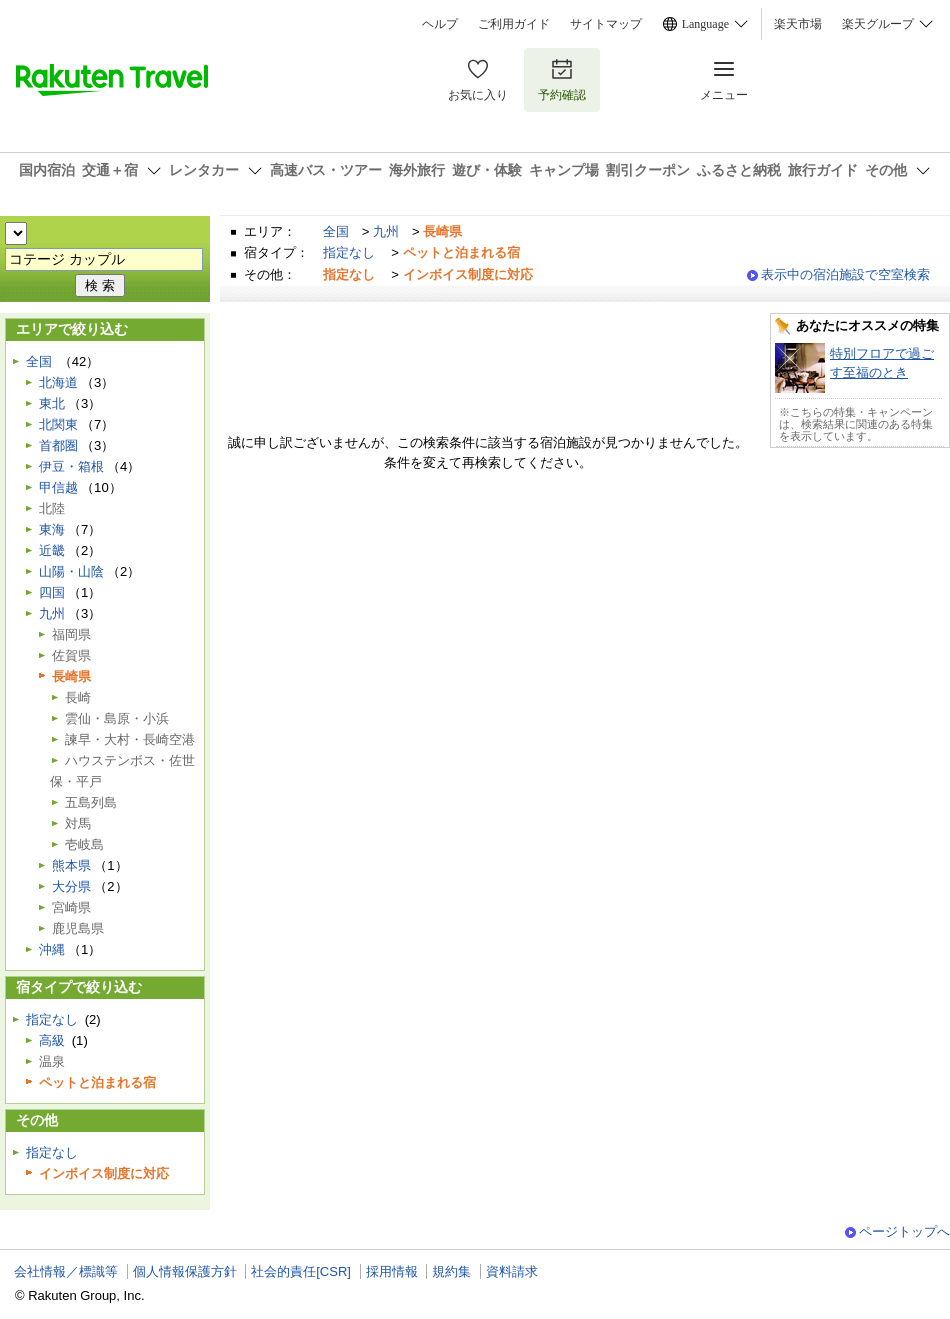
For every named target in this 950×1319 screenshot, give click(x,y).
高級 (52, 1040)
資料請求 (512, 1271)
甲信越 (58, 487)
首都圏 (58, 445)
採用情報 (392, 1271)
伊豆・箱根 (71, 466)
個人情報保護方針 (185, 1271)
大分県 (71, 886)
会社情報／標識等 (66, 1271)
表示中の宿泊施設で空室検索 (845, 274)
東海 (52, 529)
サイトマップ (606, 24)
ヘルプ (440, 24)
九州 (386, 231)
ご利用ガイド (514, 24)
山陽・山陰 (71, 571)
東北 (52, 403)
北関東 (58, 424)
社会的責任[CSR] (301, 1271)
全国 (336, 231)
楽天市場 (798, 24)
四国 (52, 592)
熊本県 (71, 865)
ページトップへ (904, 1231)
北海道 (58, 382)
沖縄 (52, 949)
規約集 (451, 1271)
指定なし (349, 252)
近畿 (52, 550)
